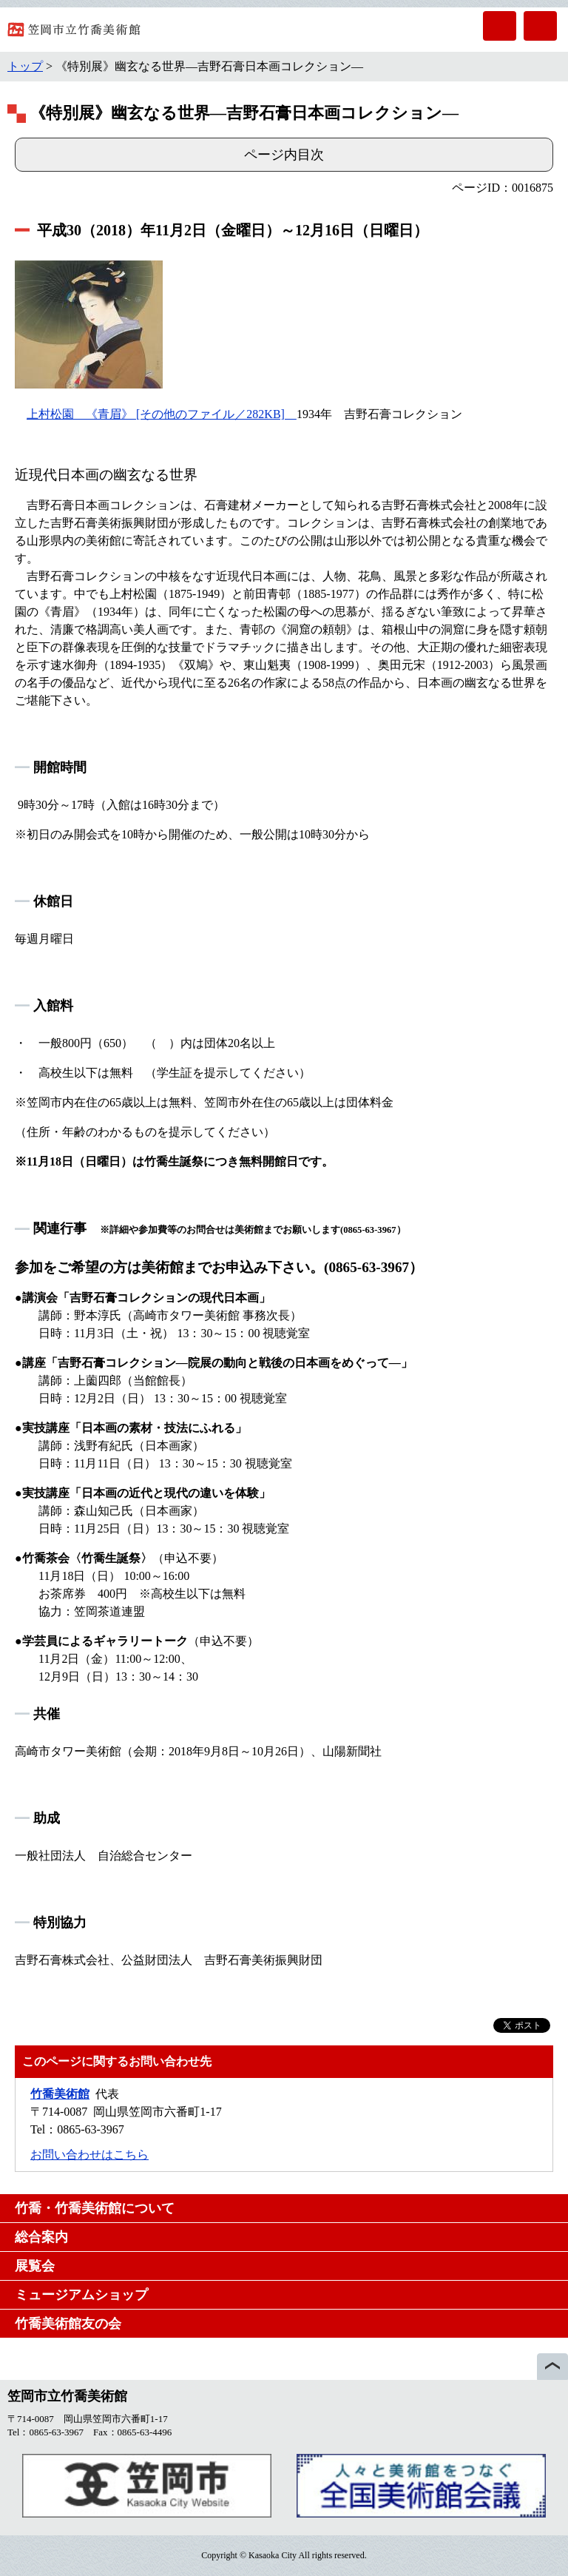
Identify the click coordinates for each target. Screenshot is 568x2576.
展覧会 (35, 2266)
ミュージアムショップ (81, 2294)
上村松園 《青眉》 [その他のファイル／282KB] (162, 414)
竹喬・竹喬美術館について (95, 2208)
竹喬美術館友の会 (68, 2323)
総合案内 (41, 2237)
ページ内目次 (284, 154)
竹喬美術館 (59, 2094)
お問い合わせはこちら (89, 2154)
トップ (25, 66)
